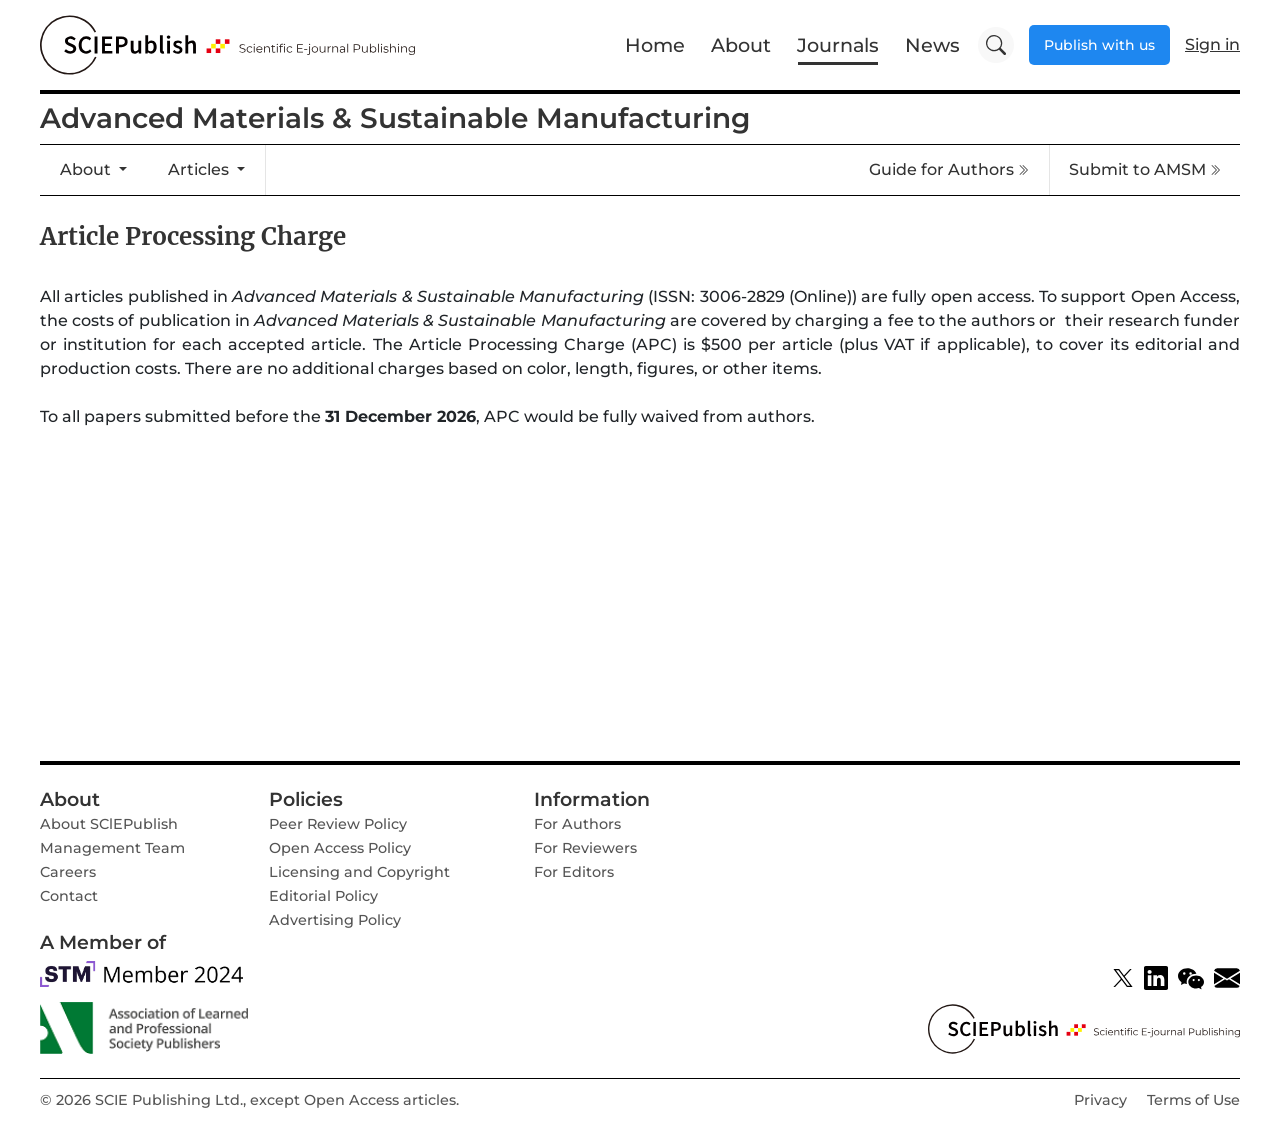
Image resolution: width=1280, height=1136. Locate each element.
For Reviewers (585, 848)
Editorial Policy (323, 896)
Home (655, 45)
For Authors (577, 824)
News (932, 45)
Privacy (1100, 1100)
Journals (838, 45)
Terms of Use (1193, 1100)
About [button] (87, 169)
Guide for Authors (949, 169)
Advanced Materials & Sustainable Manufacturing (395, 118)
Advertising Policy (335, 920)
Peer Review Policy (338, 824)
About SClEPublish (109, 824)
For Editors (574, 872)
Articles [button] (200, 169)
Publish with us (1099, 45)
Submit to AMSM (1145, 169)
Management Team (112, 848)
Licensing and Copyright (359, 872)
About (741, 45)
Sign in (1212, 44)
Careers (68, 872)
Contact (69, 896)
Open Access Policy (340, 848)
